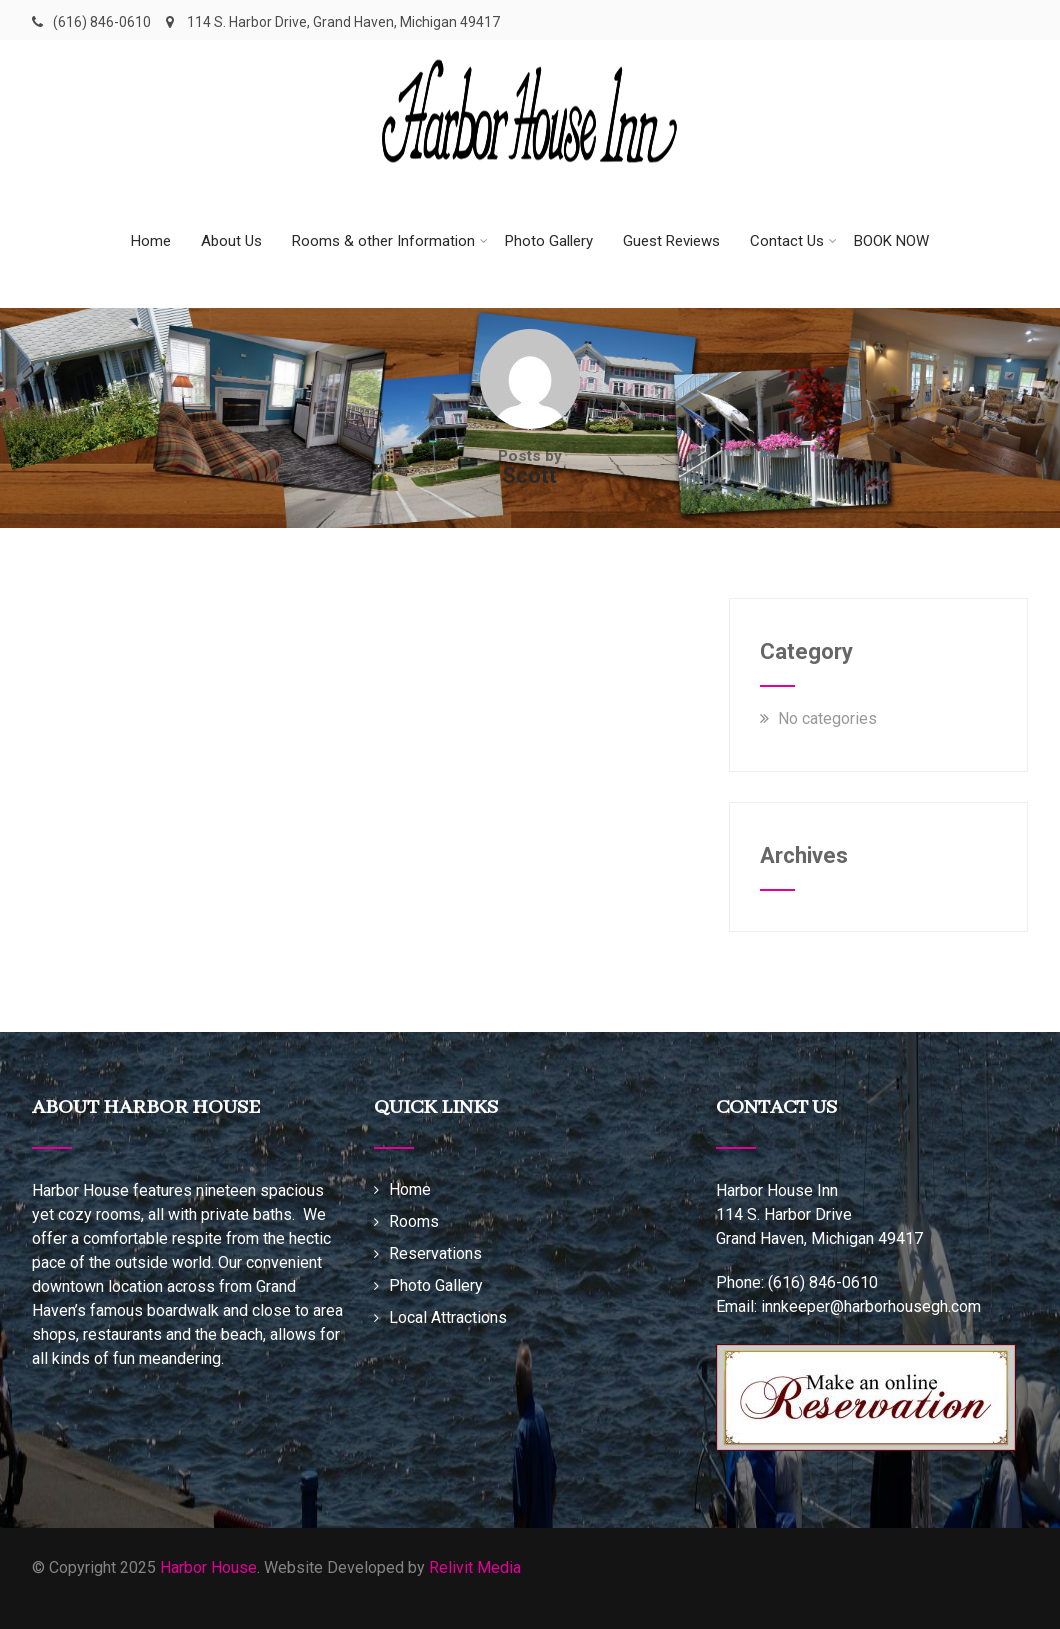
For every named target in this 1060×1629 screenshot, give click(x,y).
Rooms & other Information (390, 241)
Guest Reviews (671, 241)
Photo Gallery (549, 241)
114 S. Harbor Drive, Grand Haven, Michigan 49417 (333, 22)
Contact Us (793, 241)
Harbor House (208, 1567)
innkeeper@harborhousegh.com (871, 1306)
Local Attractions (448, 1317)
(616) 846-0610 (102, 22)
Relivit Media (475, 1567)
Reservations (435, 1253)
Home (151, 241)
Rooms (414, 1221)
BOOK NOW (891, 241)
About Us (231, 241)
